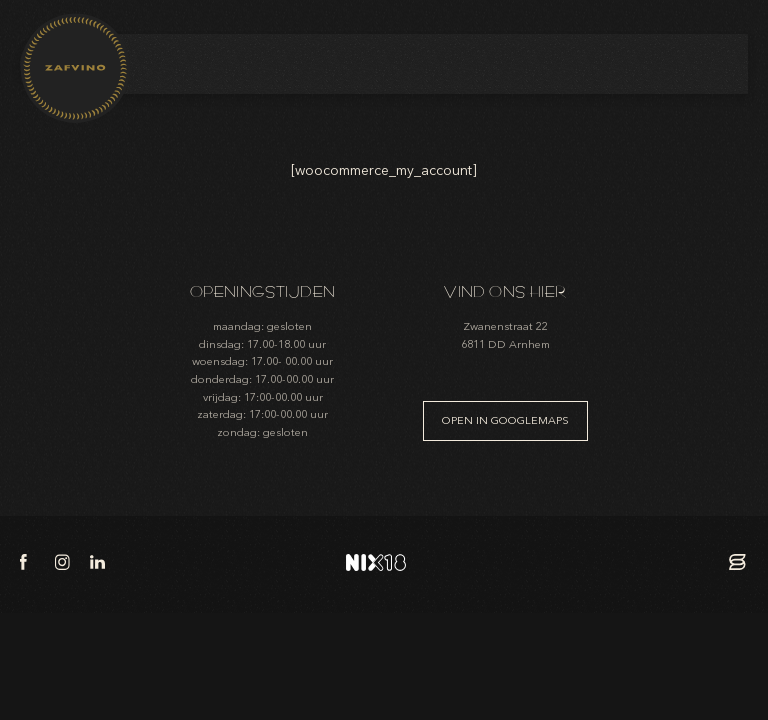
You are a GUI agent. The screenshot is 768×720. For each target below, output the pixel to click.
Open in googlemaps (505, 420)
